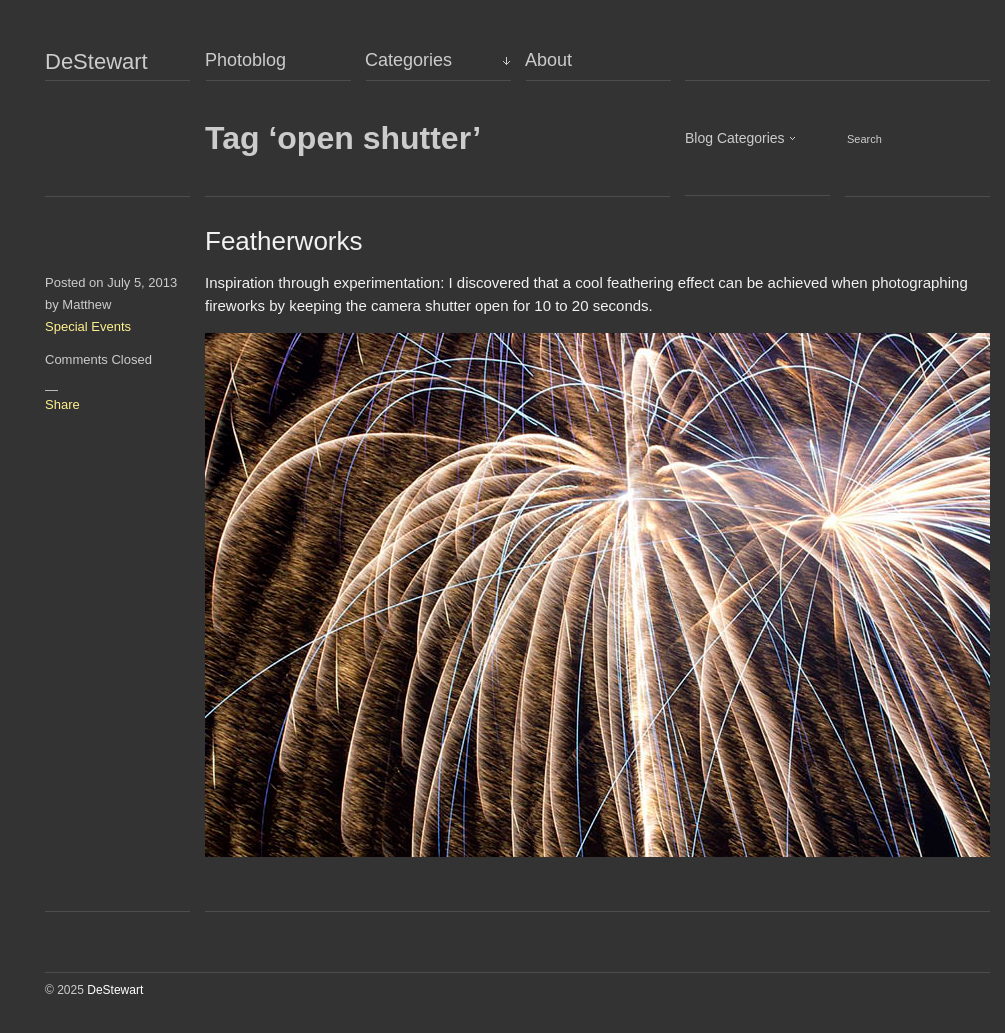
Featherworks (284, 241)
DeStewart (96, 62)
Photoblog (245, 60)
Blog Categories (735, 138)
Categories (408, 60)
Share (62, 404)
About (548, 60)
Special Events (88, 326)
